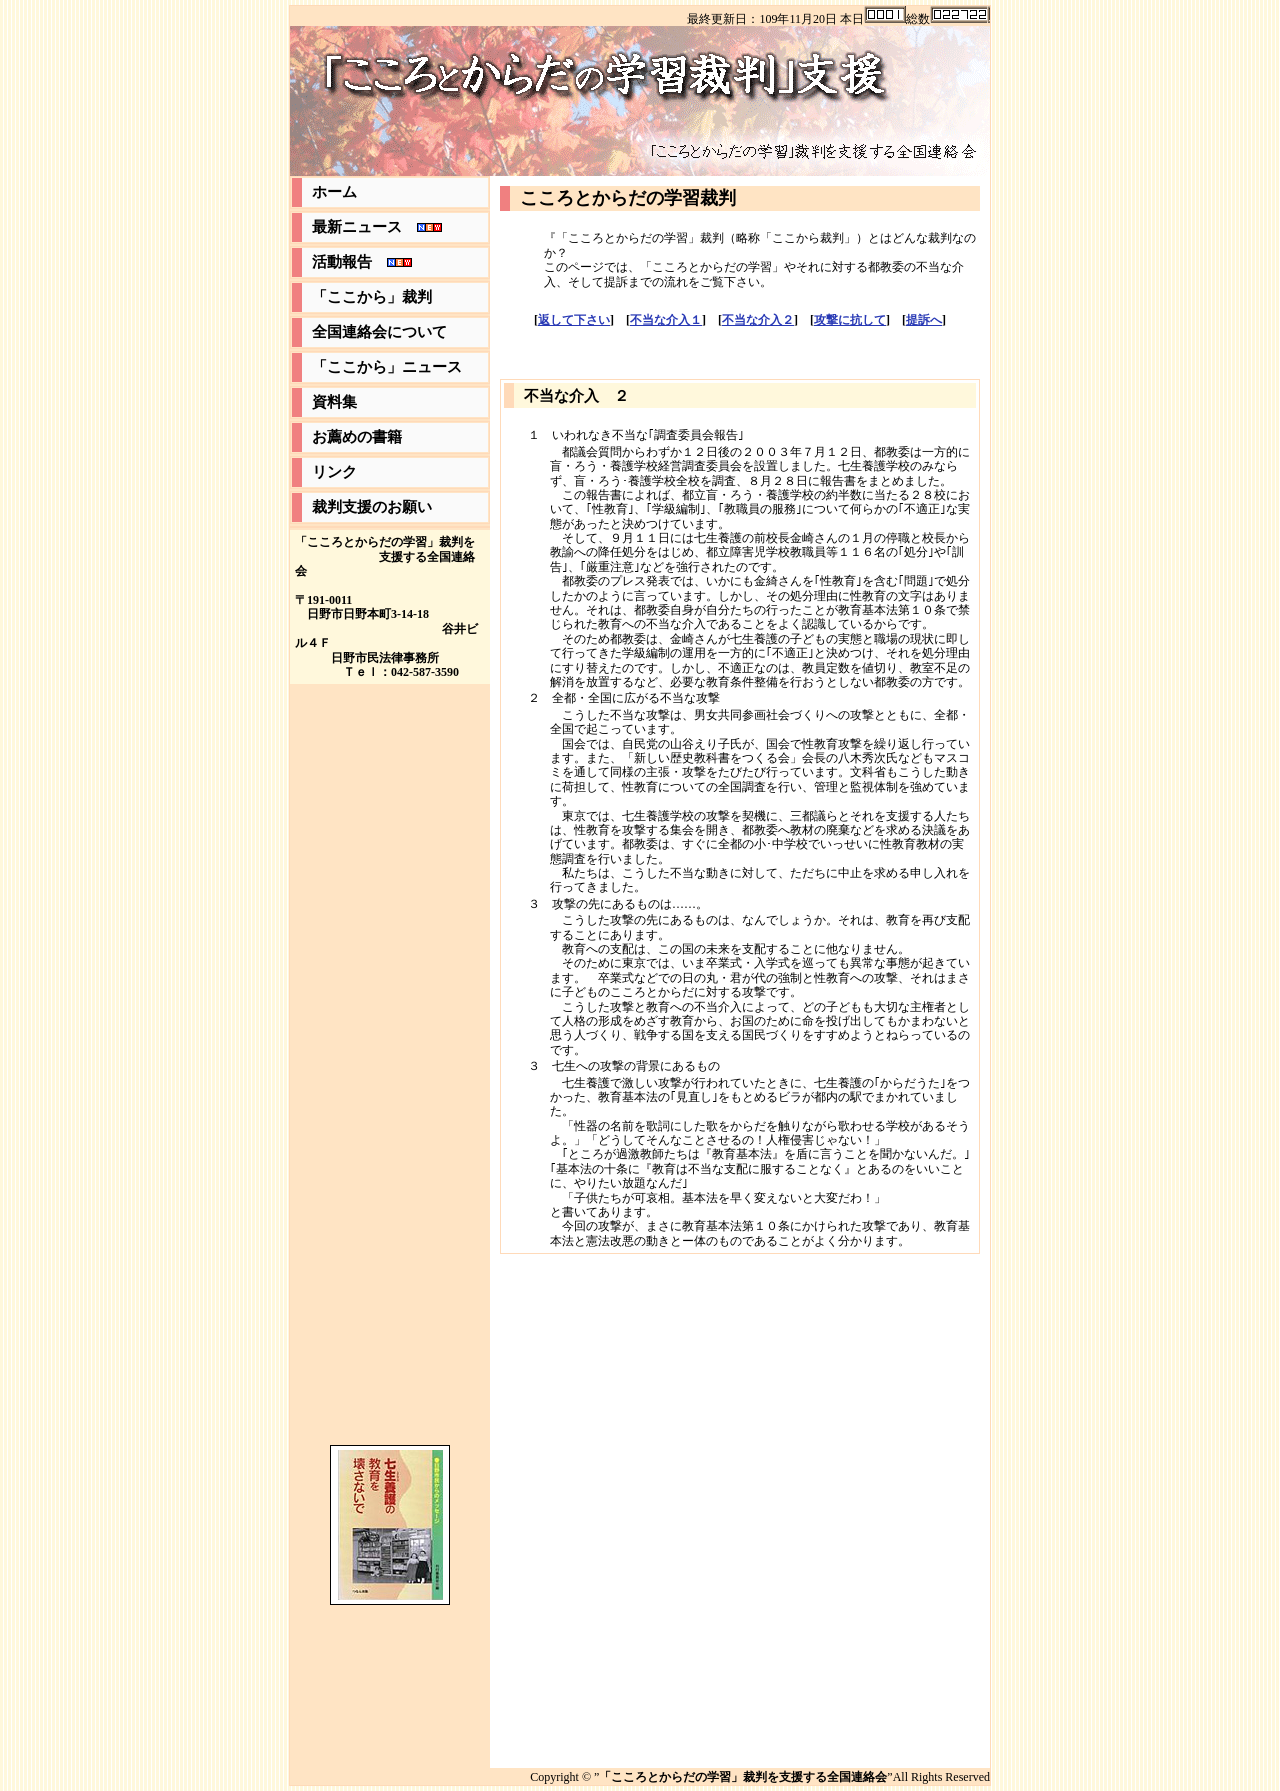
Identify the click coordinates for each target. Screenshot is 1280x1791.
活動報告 (362, 262)
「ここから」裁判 (372, 297)
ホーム (334, 192)
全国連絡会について (379, 332)
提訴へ (924, 320)
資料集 (334, 402)
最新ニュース (377, 227)
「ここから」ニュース (387, 367)
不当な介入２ (758, 320)
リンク (334, 472)
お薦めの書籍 (357, 437)
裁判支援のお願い (372, 507)
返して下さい (574, 320)
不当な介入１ (666, 320)
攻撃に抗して (850, 320)
